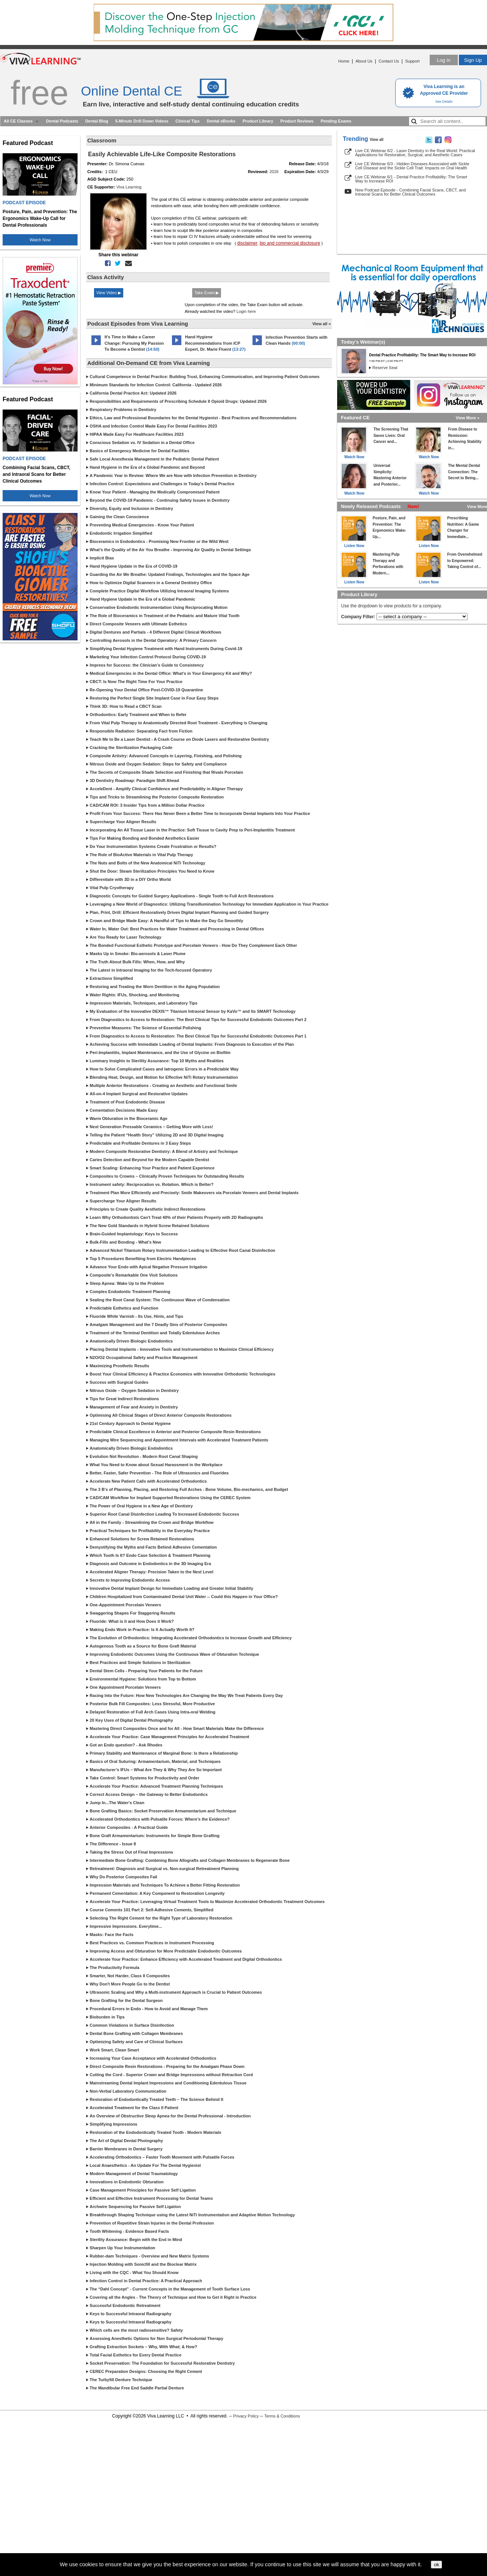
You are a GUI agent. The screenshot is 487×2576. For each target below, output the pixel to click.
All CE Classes (18, 121)
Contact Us (389, 61)
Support (412, 61)
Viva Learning (129, 187)
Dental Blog (96, 121)
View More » (468, 418)
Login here (246, 311)
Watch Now (40, 240)
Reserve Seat (384, 367)
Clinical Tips (187, 121)
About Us (364, 61)
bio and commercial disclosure (290, 243)
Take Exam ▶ (206, 292)
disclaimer (247, 243)
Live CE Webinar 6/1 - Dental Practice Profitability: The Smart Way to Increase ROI (411, 179)
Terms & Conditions (282, 2416)
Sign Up (473, 60)
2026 (273, 171)
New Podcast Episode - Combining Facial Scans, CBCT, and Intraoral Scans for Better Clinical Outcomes (410, 192)
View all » (321, 323)
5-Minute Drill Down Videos (142, 121)
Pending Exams (336, 121)
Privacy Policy (245, 2416)
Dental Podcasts (62, 121)
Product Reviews (297, 121)
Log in (443, 60)
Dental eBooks (221, 121)
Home (343, 61)
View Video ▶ (108, 292)
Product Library (257, 121)
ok (436, 2564)
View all (377, 140)
